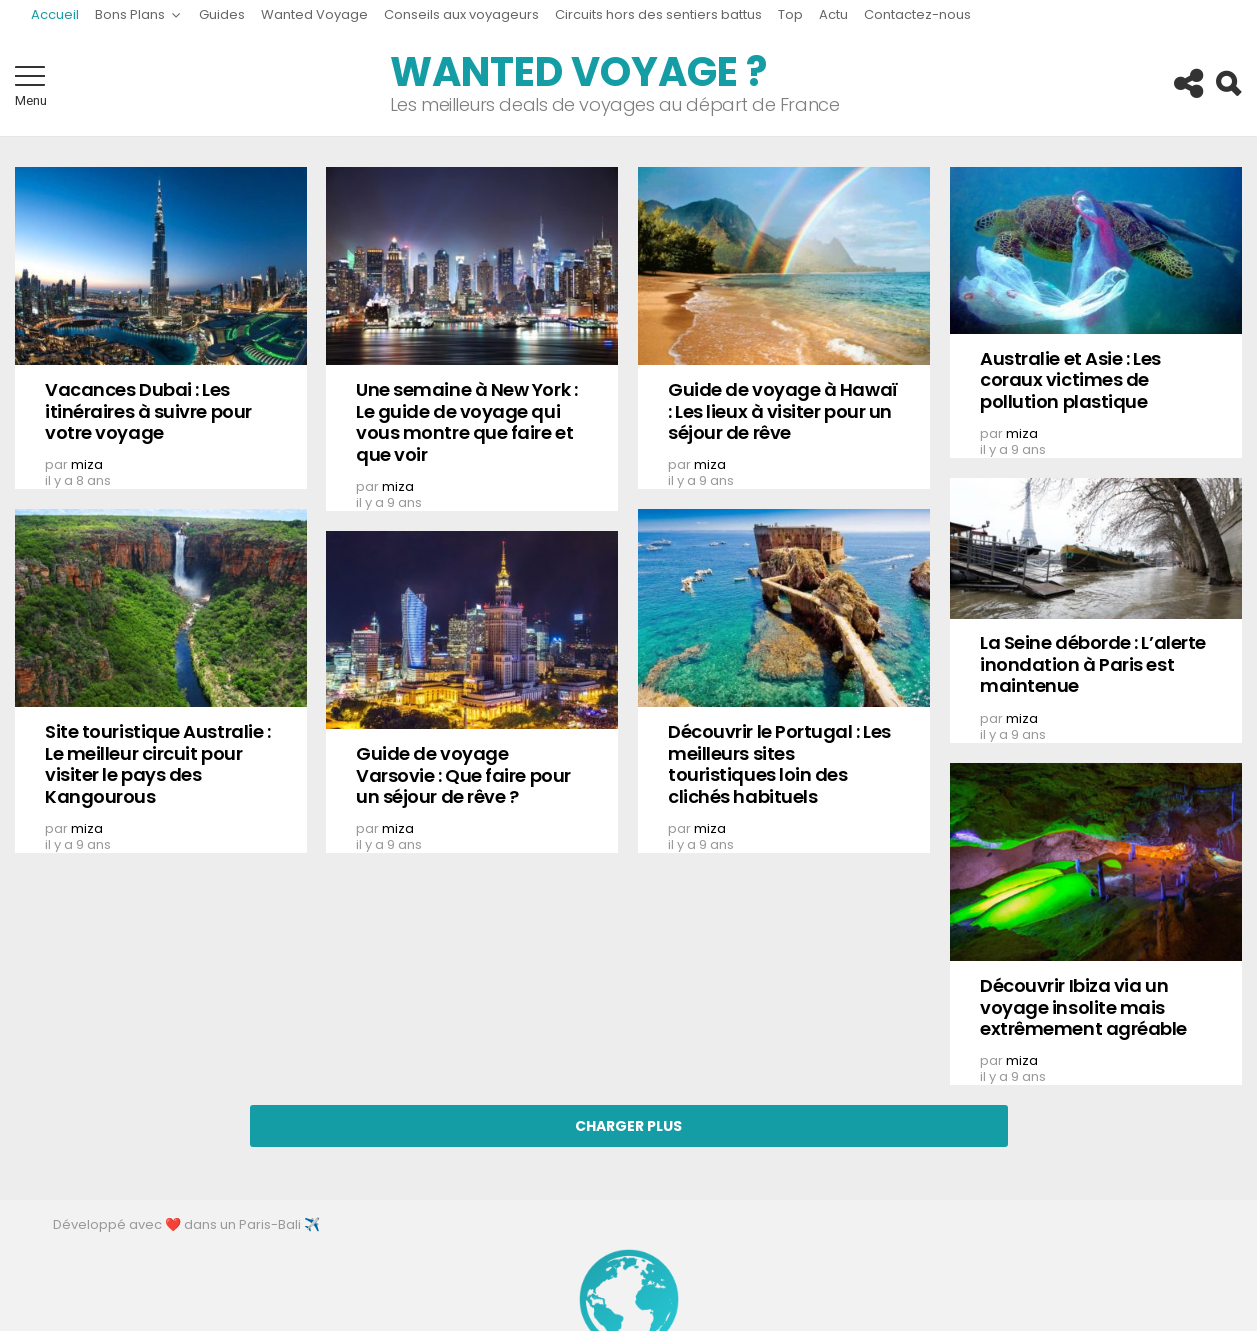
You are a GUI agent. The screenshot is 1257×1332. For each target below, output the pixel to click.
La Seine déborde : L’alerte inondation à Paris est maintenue (1093, 664)
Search (1227, 84)
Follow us (1187, 84)
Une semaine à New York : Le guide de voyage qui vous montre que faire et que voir (466, 422)
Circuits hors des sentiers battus (658, 14)
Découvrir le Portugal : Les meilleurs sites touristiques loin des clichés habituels (779, 764)
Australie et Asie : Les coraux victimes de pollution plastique (1070, 380)
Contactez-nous (917, 14)
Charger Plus (628, 1126)
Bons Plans (130, 17)
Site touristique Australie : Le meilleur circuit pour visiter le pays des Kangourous (157, 764)
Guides (222, 14)
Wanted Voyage (314, 14)
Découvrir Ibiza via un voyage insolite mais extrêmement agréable (1083, 1007)
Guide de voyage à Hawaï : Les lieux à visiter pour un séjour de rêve (783, 411)
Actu (833, 14)
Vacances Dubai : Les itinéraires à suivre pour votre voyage (148, 411)
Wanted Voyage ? (578, 72)
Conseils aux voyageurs (461, 14)
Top (790, 14)
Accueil (55, 14)
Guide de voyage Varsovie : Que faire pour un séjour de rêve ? (463, 775)
